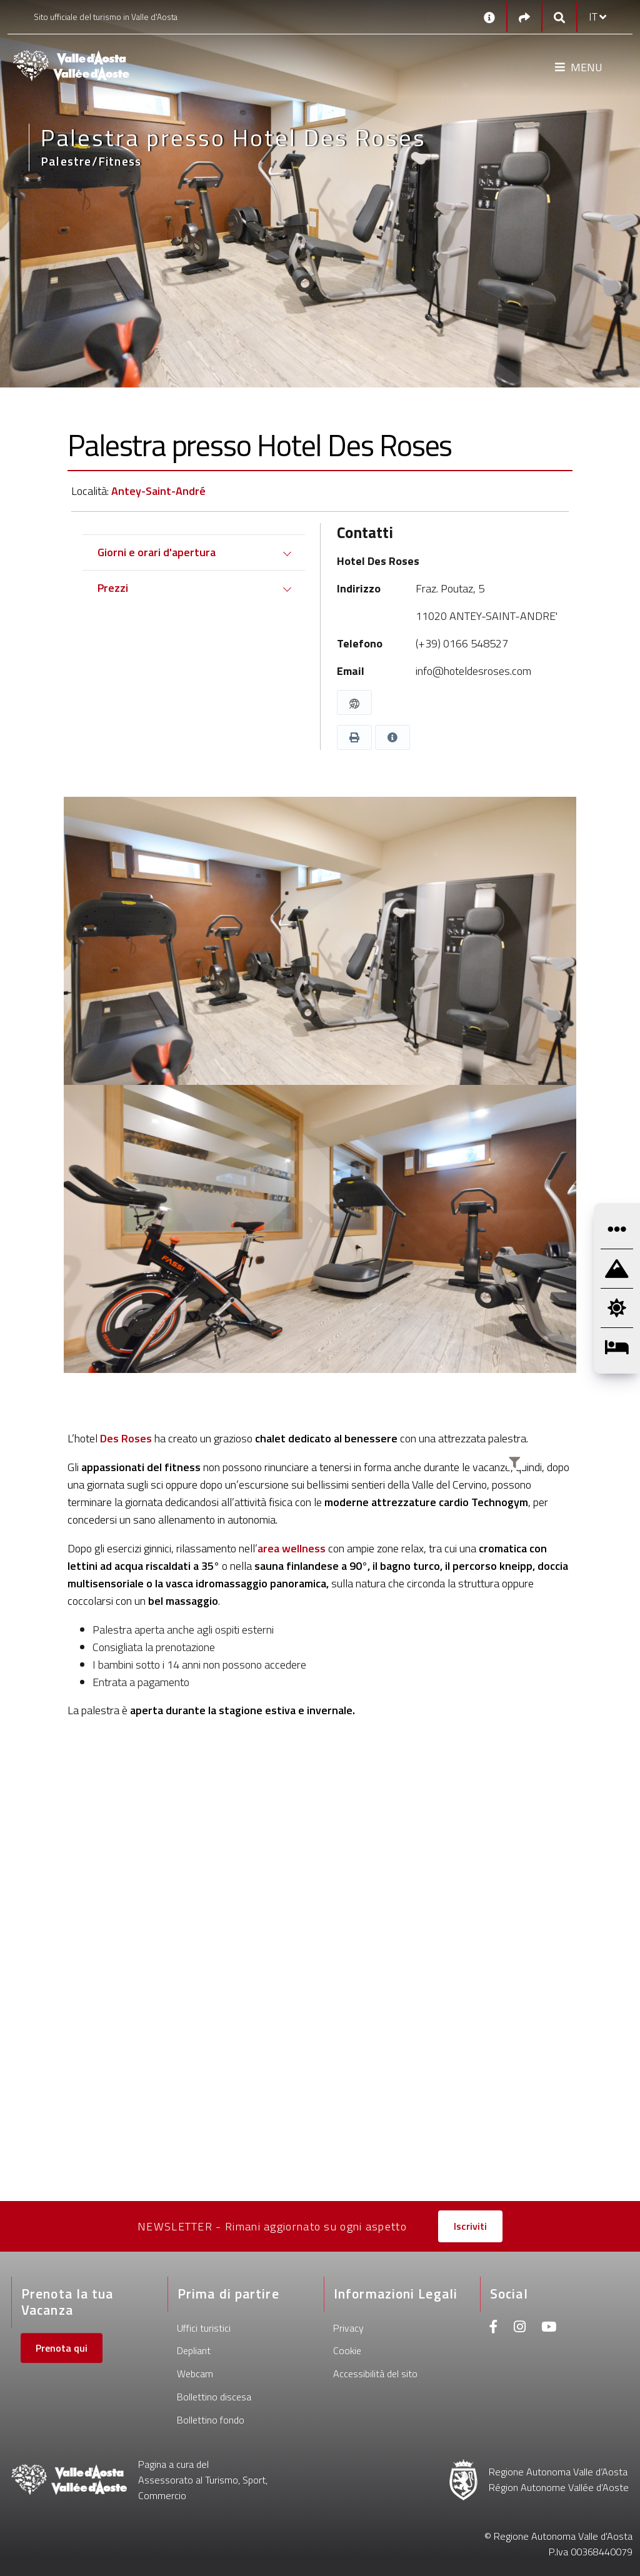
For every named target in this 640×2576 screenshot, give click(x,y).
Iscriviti (470, 2226)
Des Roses (126, 1438)
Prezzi (113, 587)
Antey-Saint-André (158, 490)
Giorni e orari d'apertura (157, 552)
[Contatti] (489, 17)
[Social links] (524, 17)
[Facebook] (493, 2328)
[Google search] (559, 17)
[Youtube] (548, 2328)
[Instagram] (520, 2328)
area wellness (292, 1548)
